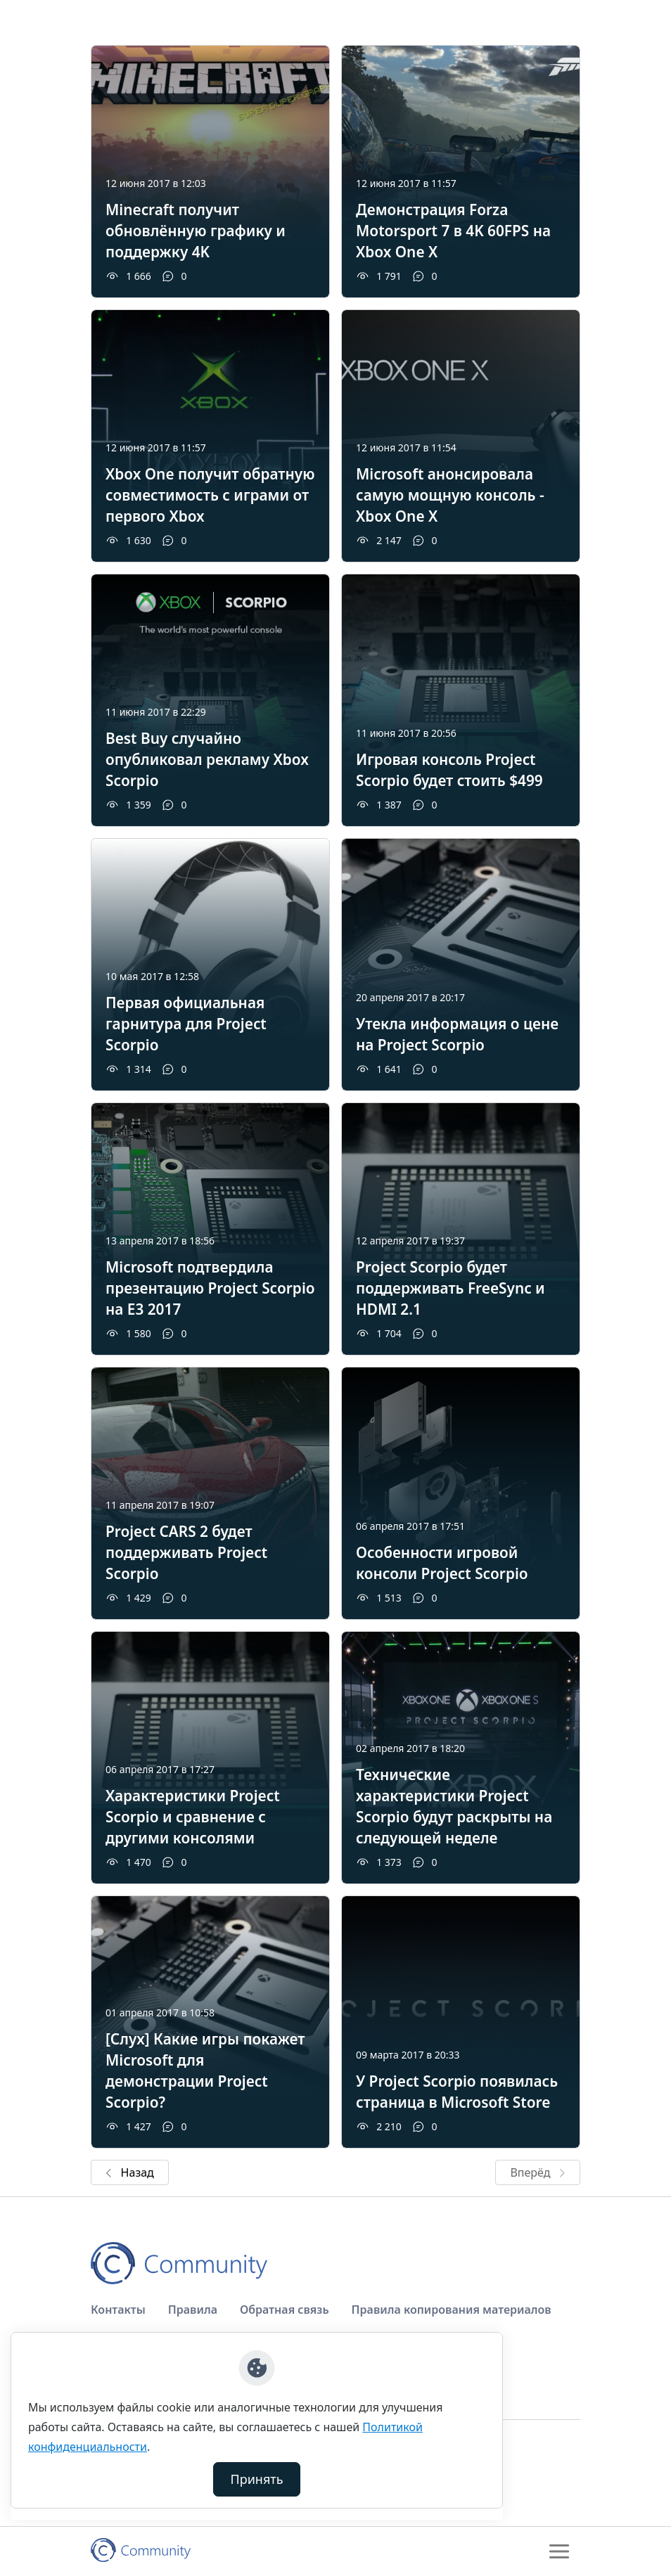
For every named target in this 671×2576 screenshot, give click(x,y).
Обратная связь (284, 2309)
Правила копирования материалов (451, 2309)
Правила (192, 2309)
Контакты (118, 2309)
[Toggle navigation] (559, 2551)
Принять (257, 2479)
